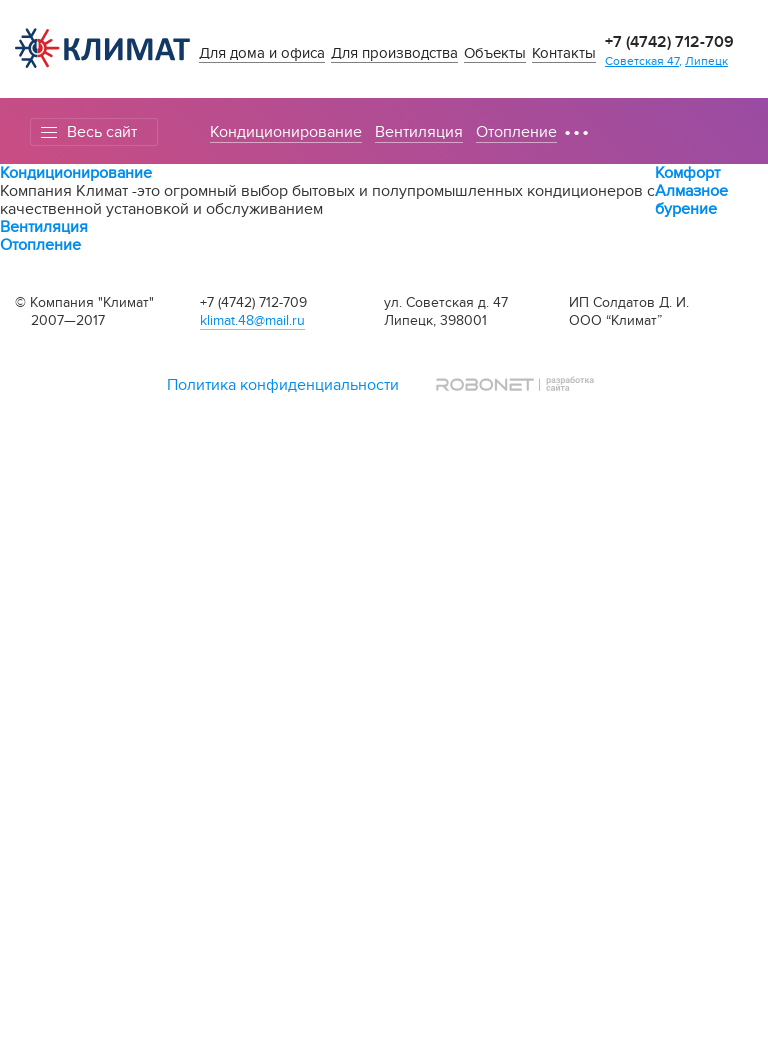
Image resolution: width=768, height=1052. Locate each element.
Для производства (394, 53)
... (576, 123)
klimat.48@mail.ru (252, 320)
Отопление (516, 132)
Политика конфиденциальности (283, 385)
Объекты (495, 53)
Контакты (564, 53)
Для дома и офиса (262, 53)
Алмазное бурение (691, 200)
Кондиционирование (286, 132)
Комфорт (687, 173)
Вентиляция (419, 132)
